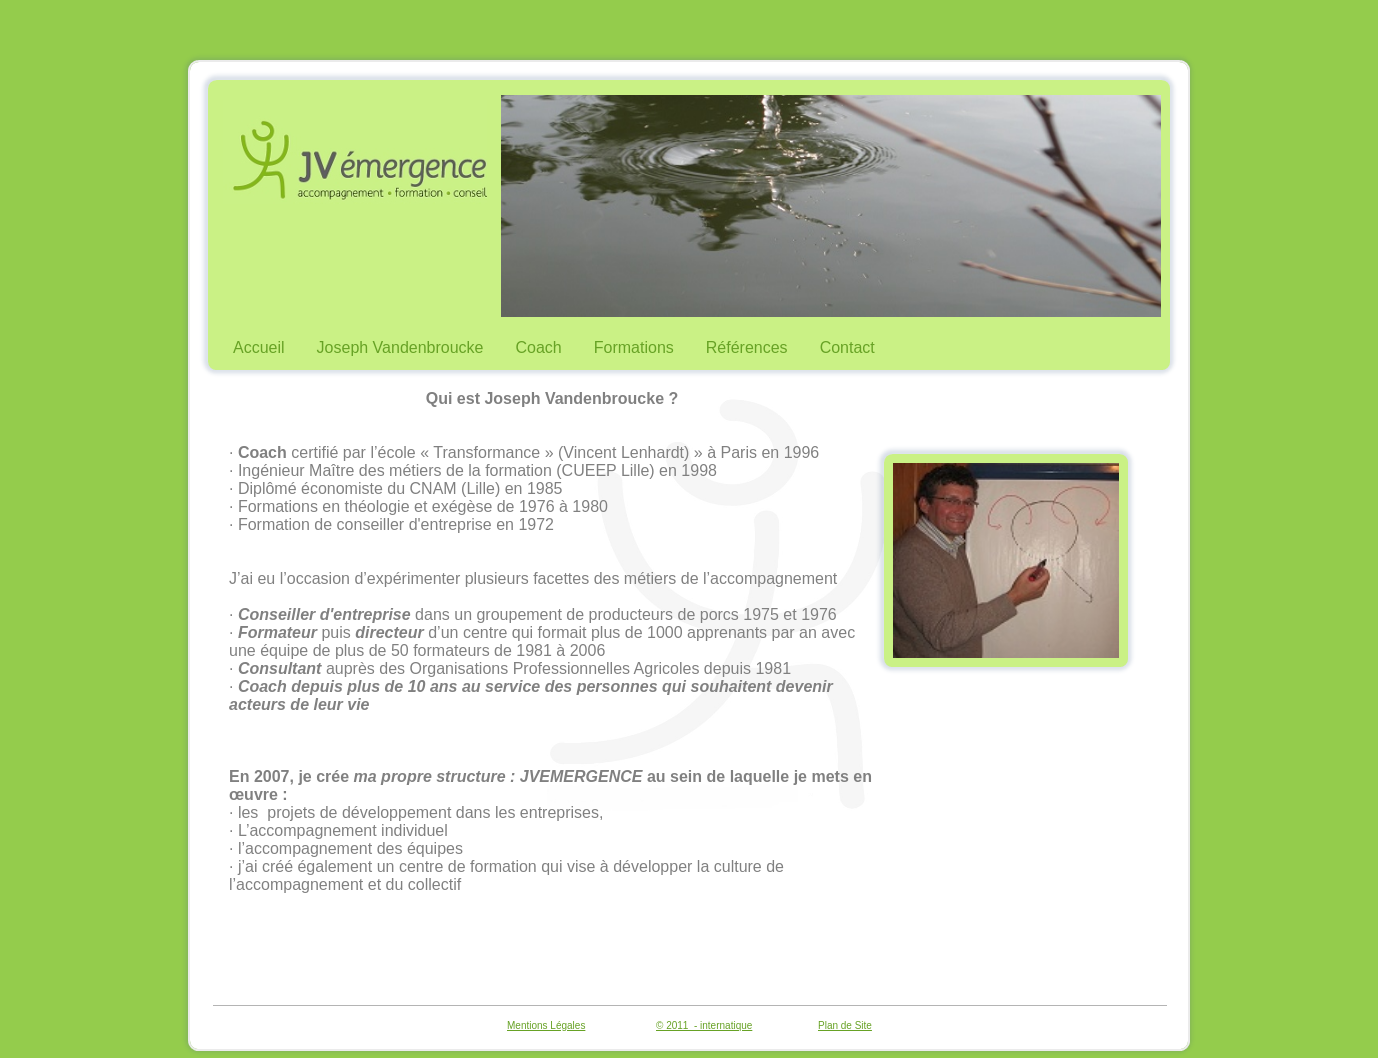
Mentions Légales (546, 1025)
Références (747, 347)
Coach (539, 347)
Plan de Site (845, 1025)
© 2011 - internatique (704, 1025)
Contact (847, 347)
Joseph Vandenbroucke (400, 347)
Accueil (259, 347)
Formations (634, 347)
